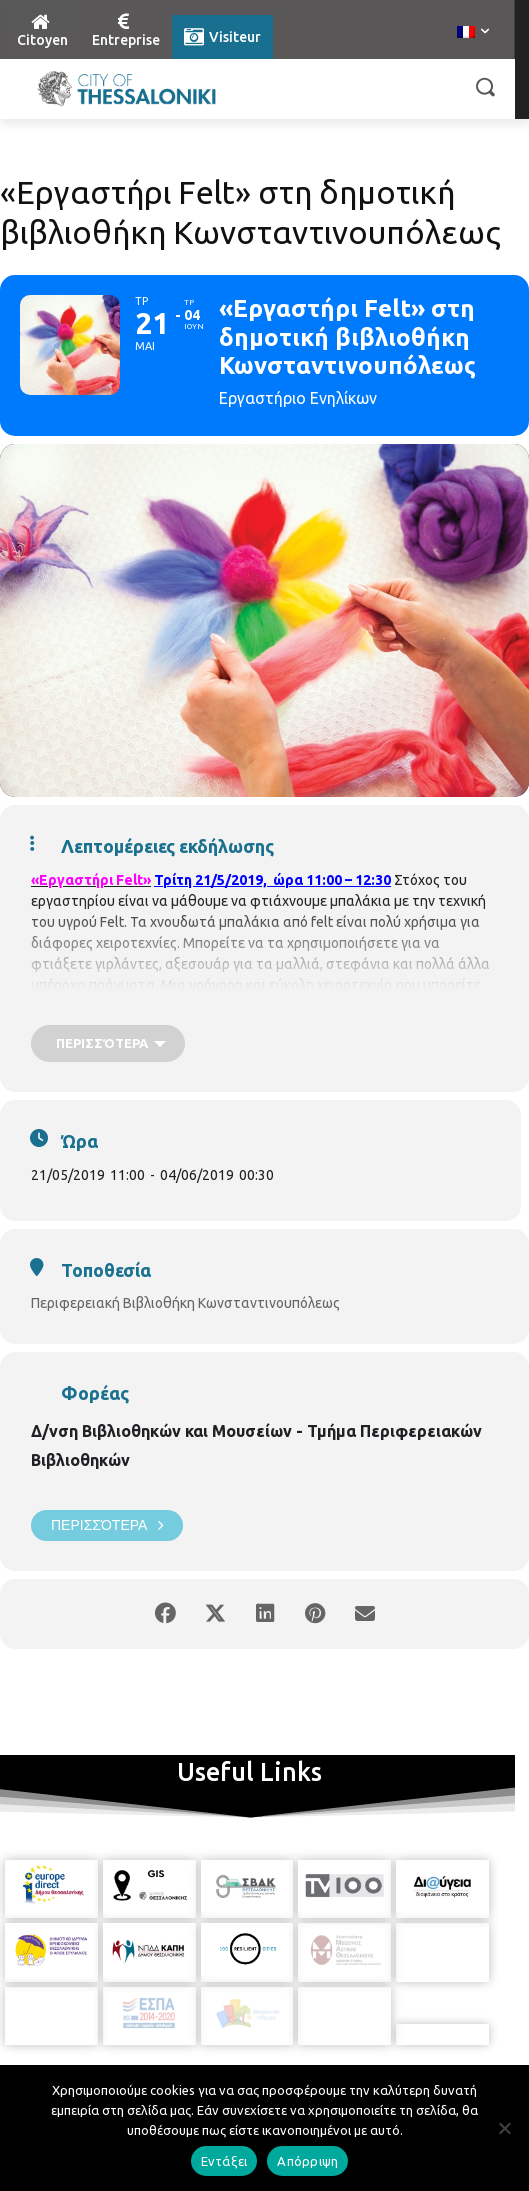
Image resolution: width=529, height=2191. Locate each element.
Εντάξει (224, 2161)
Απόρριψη (307, 2161)
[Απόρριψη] (504, 2128)
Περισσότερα (107, 1525)
